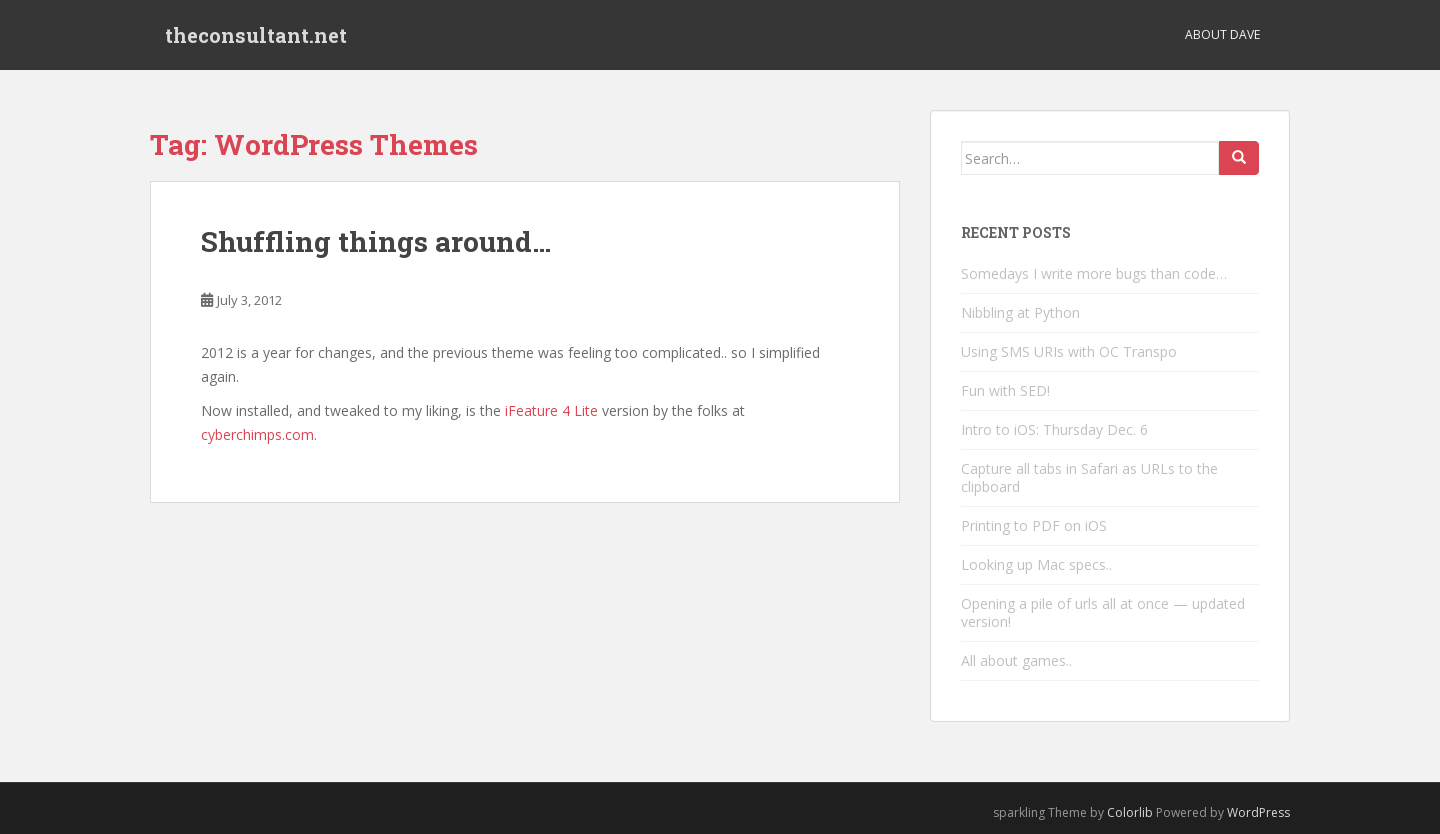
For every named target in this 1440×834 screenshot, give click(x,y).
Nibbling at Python (1020, 312)
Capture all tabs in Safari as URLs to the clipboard (1089, 477)
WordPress (1258, 812)
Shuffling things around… (376, 241)
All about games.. (1016, 660)
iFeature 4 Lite (551, 410)
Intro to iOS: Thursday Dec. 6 (1054, 429)
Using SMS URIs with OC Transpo (1069, 351)
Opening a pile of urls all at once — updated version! (1103, 612)
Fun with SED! (1005, 390)
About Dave (1222, 34)
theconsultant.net (256, 35)
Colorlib (1130, 812)
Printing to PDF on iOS (1034, 525)
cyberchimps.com (257, 434)
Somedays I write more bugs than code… (1094, 273)
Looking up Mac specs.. (1036, 564)
